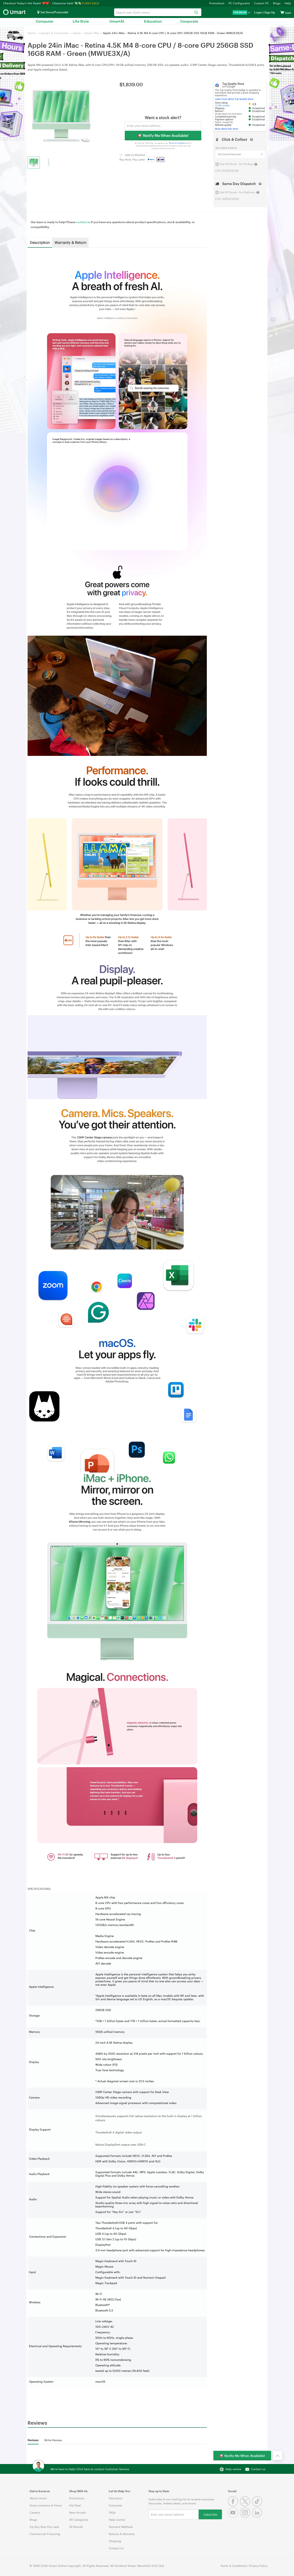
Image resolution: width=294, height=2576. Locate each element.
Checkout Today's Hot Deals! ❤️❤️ (26, 3)
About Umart (38, 2498)
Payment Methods (121, 2526)
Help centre (233, 2469)
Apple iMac (92, 33)
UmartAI (116, 21)
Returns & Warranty (122, 2534)
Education (153, 21)
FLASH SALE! (90, 3)
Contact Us (116, 2548)
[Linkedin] (257, 2516)
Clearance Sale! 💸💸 (66, 3)
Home (32, 33)
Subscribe (210, 2514)
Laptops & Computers (54, 33)
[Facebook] (234, 2505)
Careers (35, 2512)
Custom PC (261, 3)
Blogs (277, 3)
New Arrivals (77, 2512)
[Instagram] (246, 2516)
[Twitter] (246, 2505)
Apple (77, 33)
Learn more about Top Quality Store (234, 99)
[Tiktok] (257, 2505)
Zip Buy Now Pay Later (44, 2526)
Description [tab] (40, 242)
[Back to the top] (277, 2455)
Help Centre (117, 2519)
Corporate (189, 21)
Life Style (81, 21)
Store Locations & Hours (46, 2505)
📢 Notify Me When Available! (163, 135)
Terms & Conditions (177, 143)
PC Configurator (239, 3)
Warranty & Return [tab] (70, 242)
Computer (44, 21)
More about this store (226, 128)
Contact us (258, 2469)
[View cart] (282, 12)
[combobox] (157, 12)
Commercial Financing (45, 2534)
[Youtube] (234, 2516)
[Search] (196, 12)
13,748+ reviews (222, 105)
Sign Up (269, 12)
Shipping (115, 2541)
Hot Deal (75, 2505)
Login (258, 12)
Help (288, 3)
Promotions (216, 3)
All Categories (78, 2519)
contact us (83, 222)
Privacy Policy (258, 2565)
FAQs (112, 2512)
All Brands (76, 2526)
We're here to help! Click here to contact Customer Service (89, 2469)
